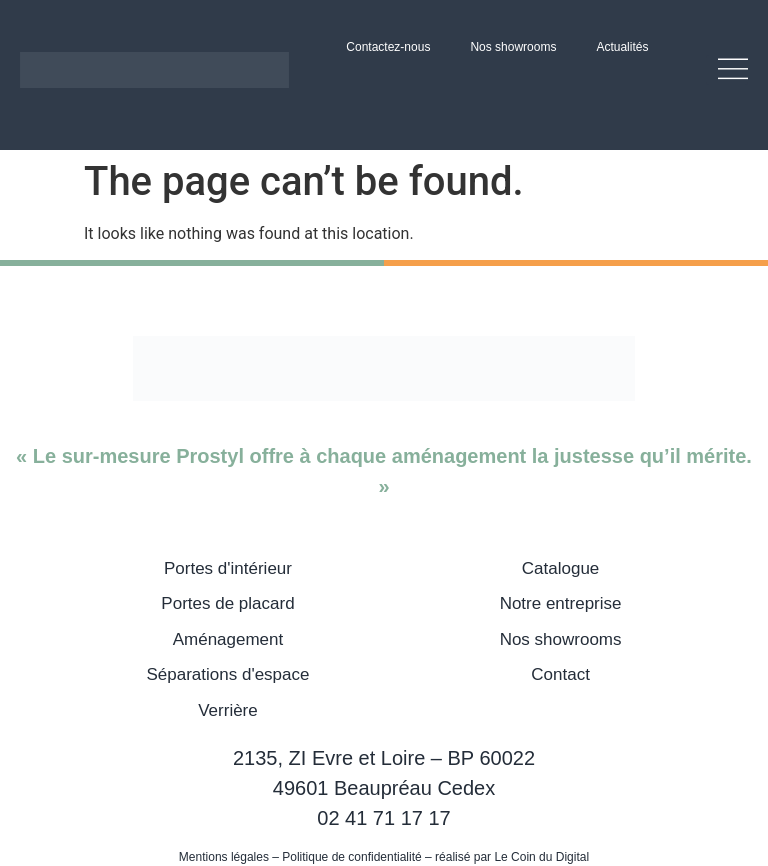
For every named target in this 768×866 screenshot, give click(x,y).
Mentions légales (224, 857)
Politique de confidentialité (351, 857)
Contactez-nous (388, 47)
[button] (727, 70)
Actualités (622, 47)
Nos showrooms (513, 47)
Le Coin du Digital (541, 857)
